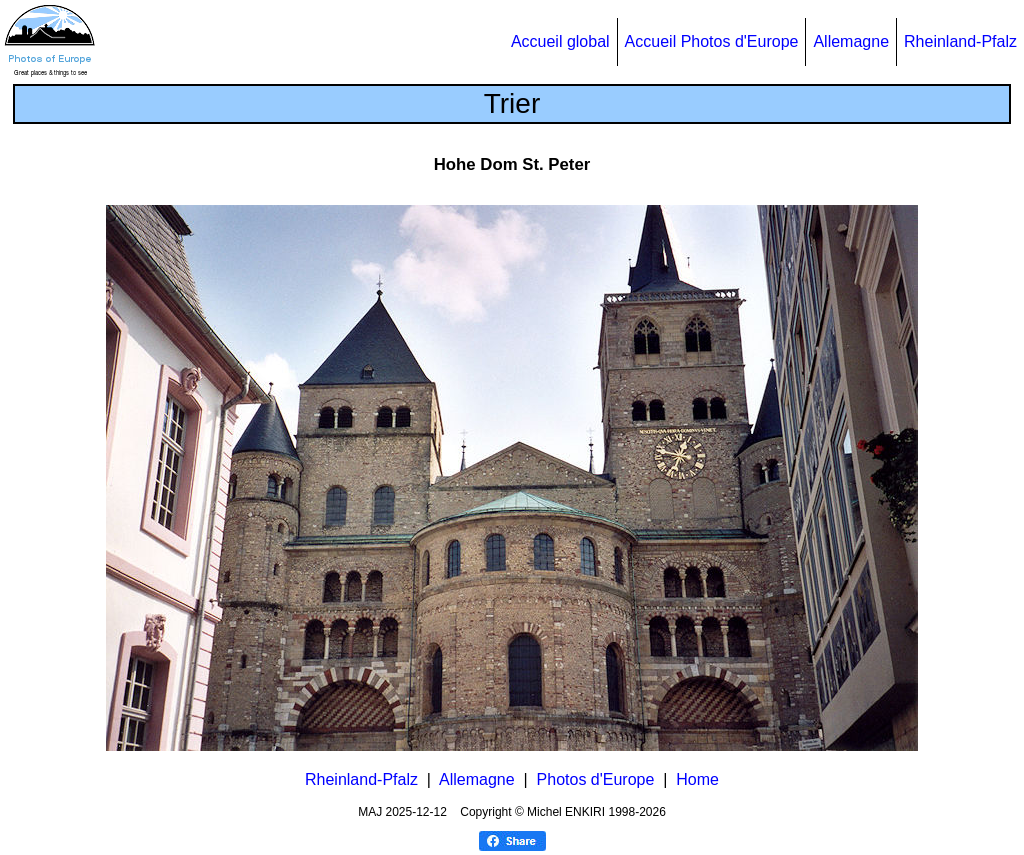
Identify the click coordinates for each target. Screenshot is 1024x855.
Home (697, 779)
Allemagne (851, 41)
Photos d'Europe (596, 779)
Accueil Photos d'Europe (712, 41)
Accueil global (560, 41)
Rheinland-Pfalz (960, 41)
